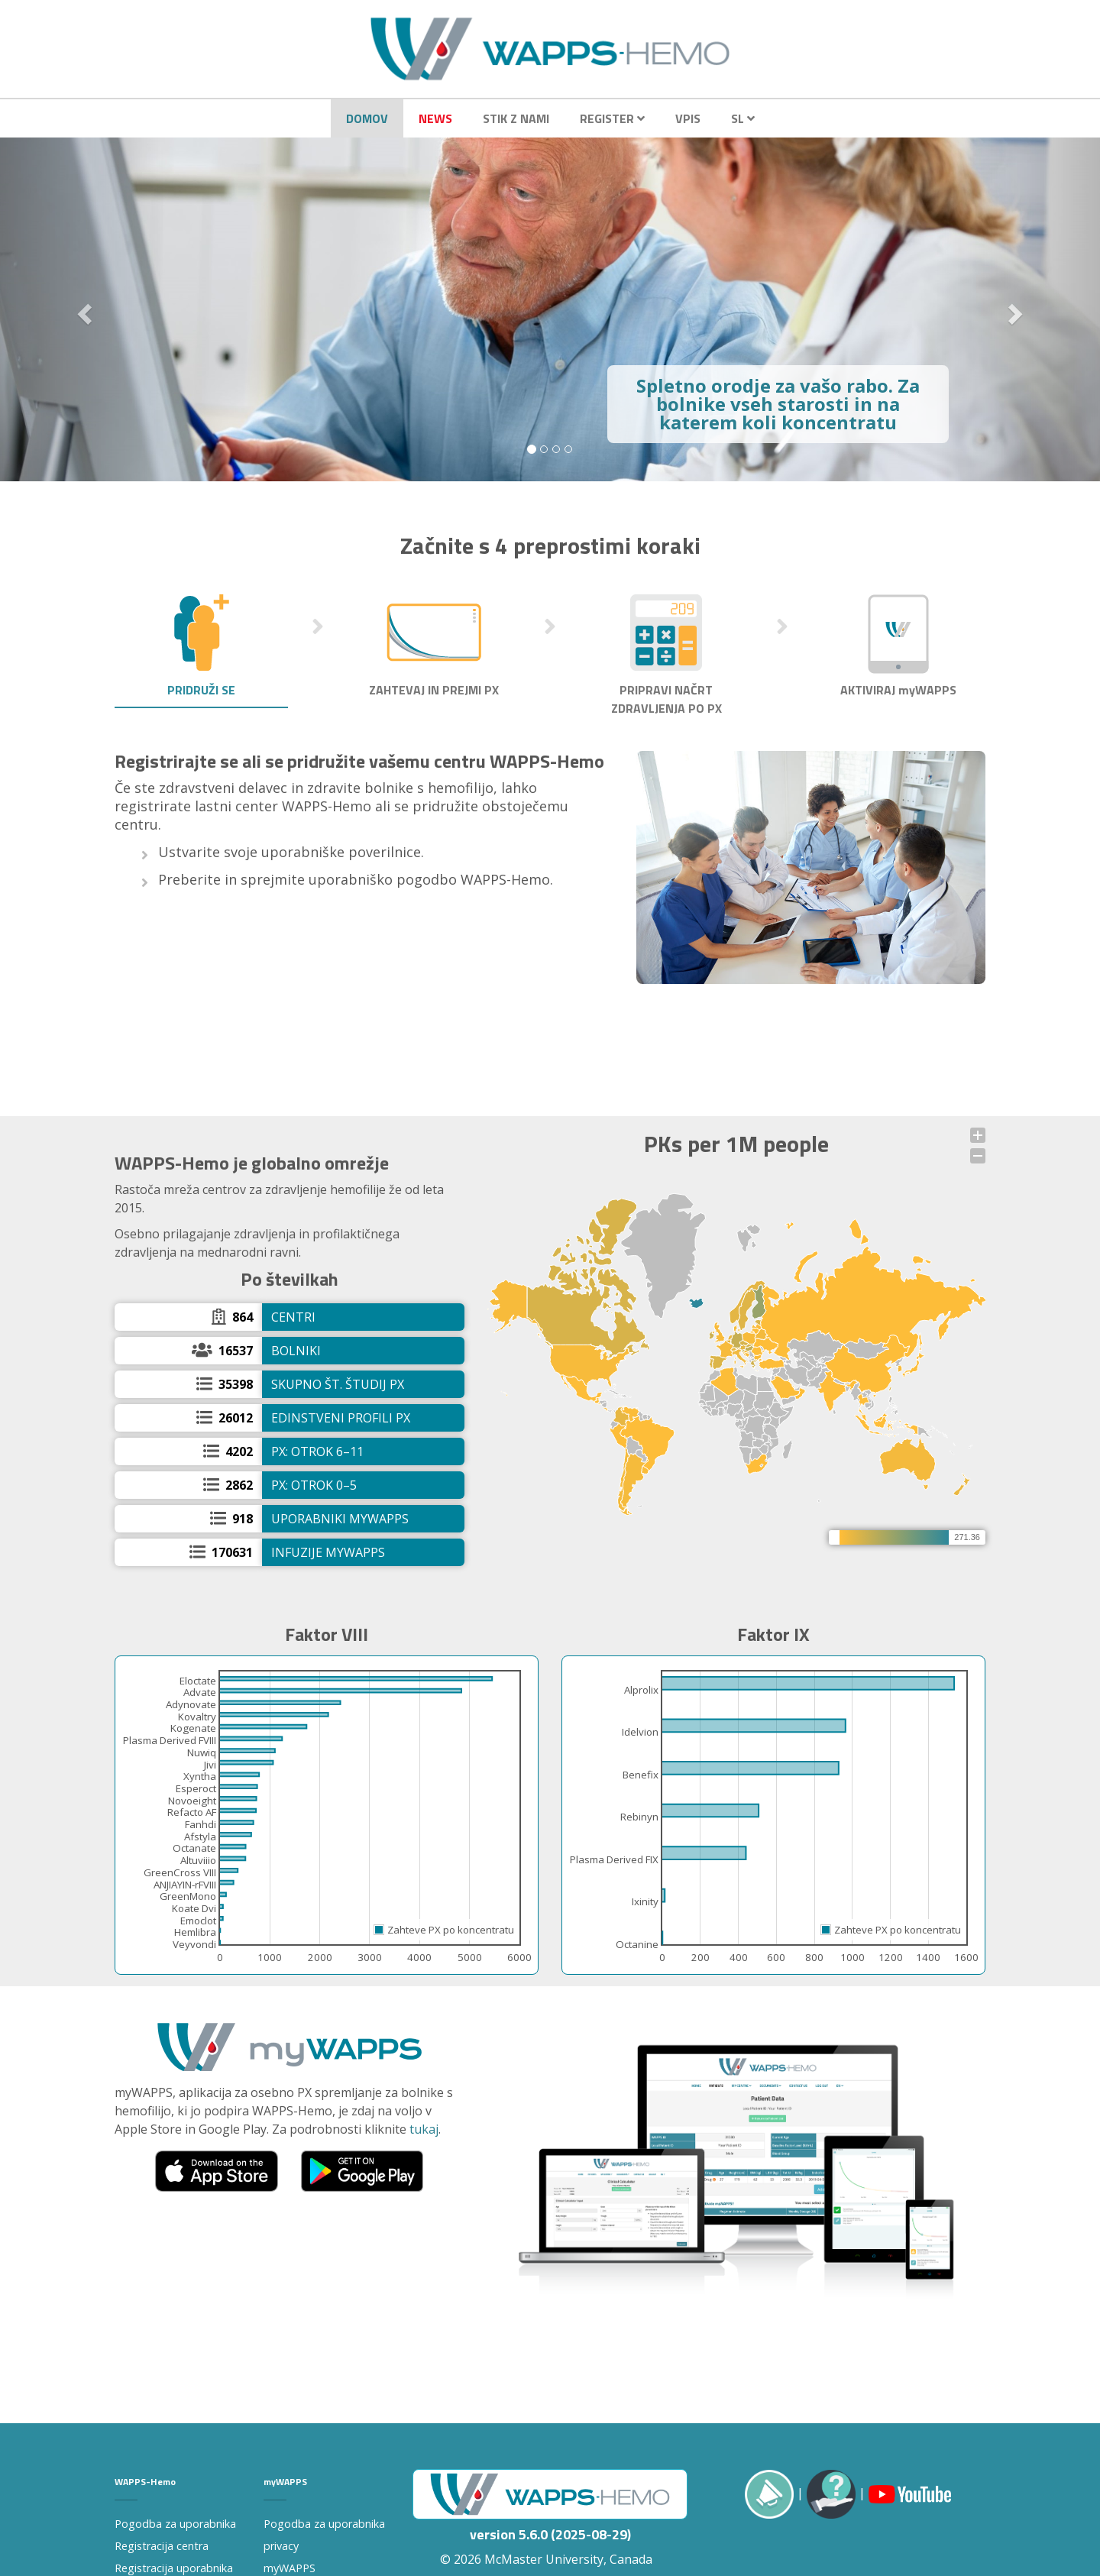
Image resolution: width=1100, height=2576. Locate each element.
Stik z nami (516, 118)
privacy (281, 2546)
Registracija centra (162, 2546)
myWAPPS (289, 2568)
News (435, 118)
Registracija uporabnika (174, 2568)
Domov (367, 118)
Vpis (687, 118)
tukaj (423, 2129)
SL (743, 118)
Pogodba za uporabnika (175, 2523)
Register (612, 118)
